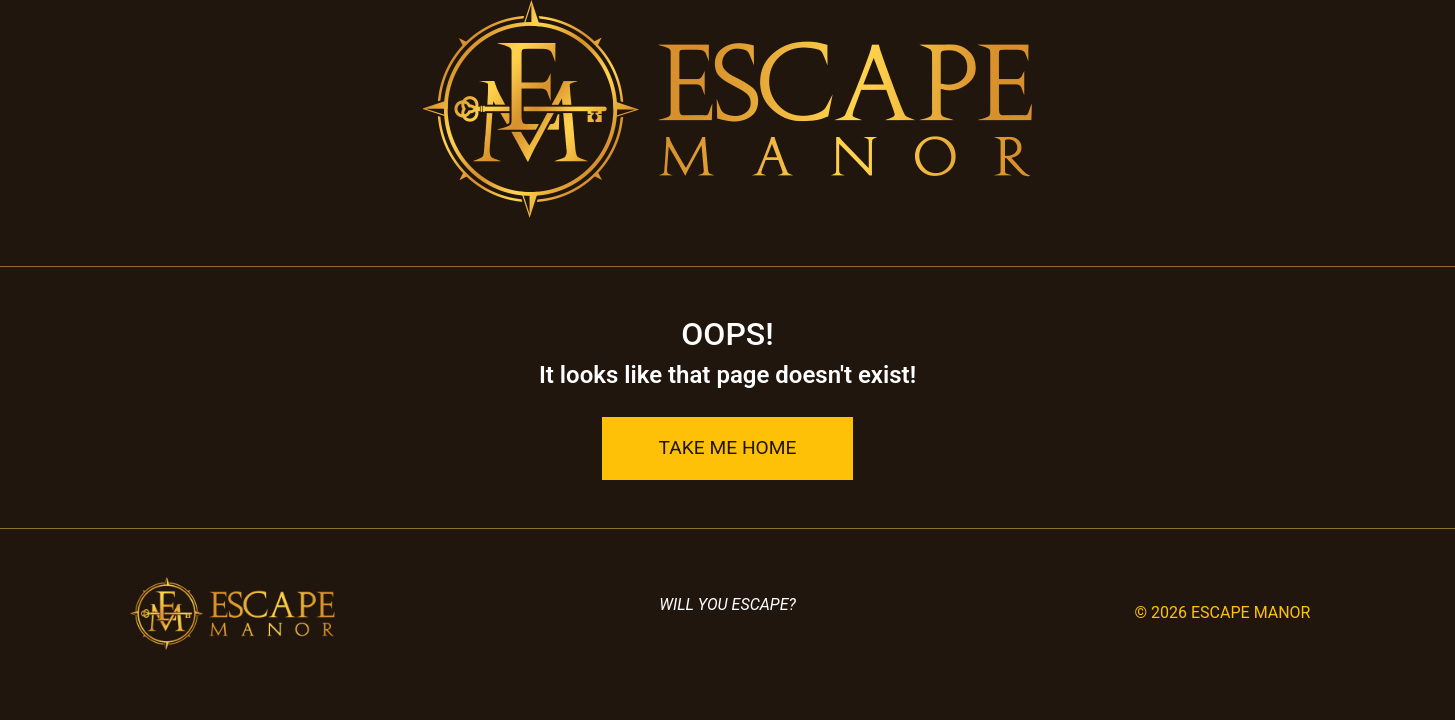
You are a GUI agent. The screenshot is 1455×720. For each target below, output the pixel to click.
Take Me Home (728, 447)
